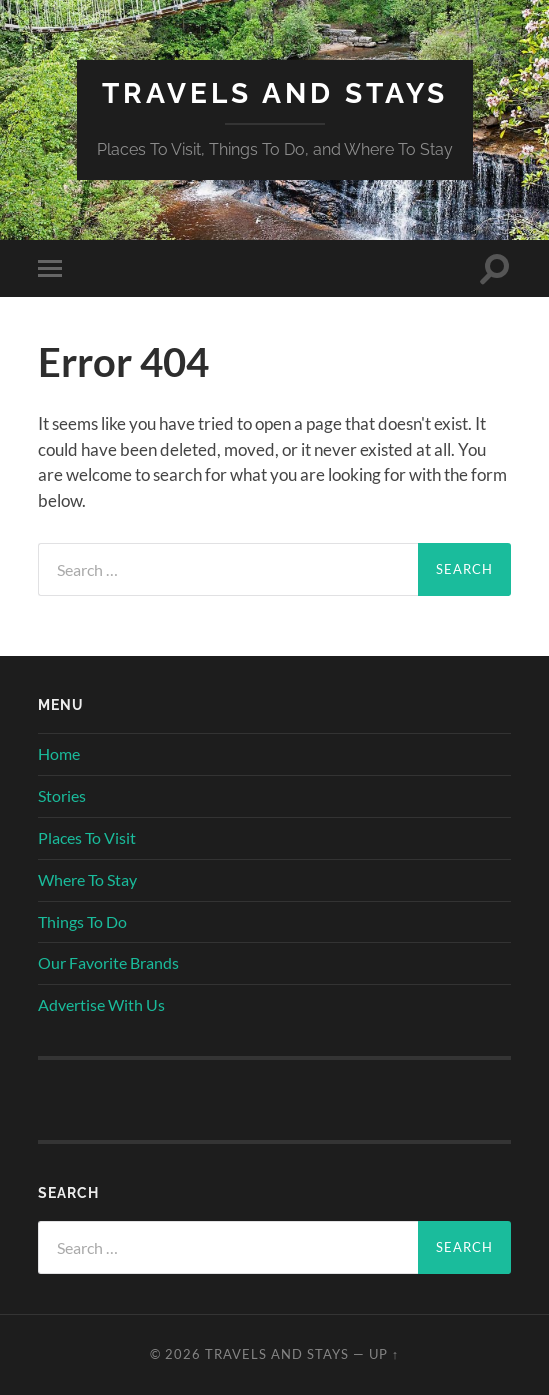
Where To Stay (87, 879)
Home (59, 753)
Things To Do (82, 921)
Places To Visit (87, 837)
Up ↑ (384, 1354)
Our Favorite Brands (108, 962)
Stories (62, 795)
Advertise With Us (101, 1004)
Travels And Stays (275, 93)
